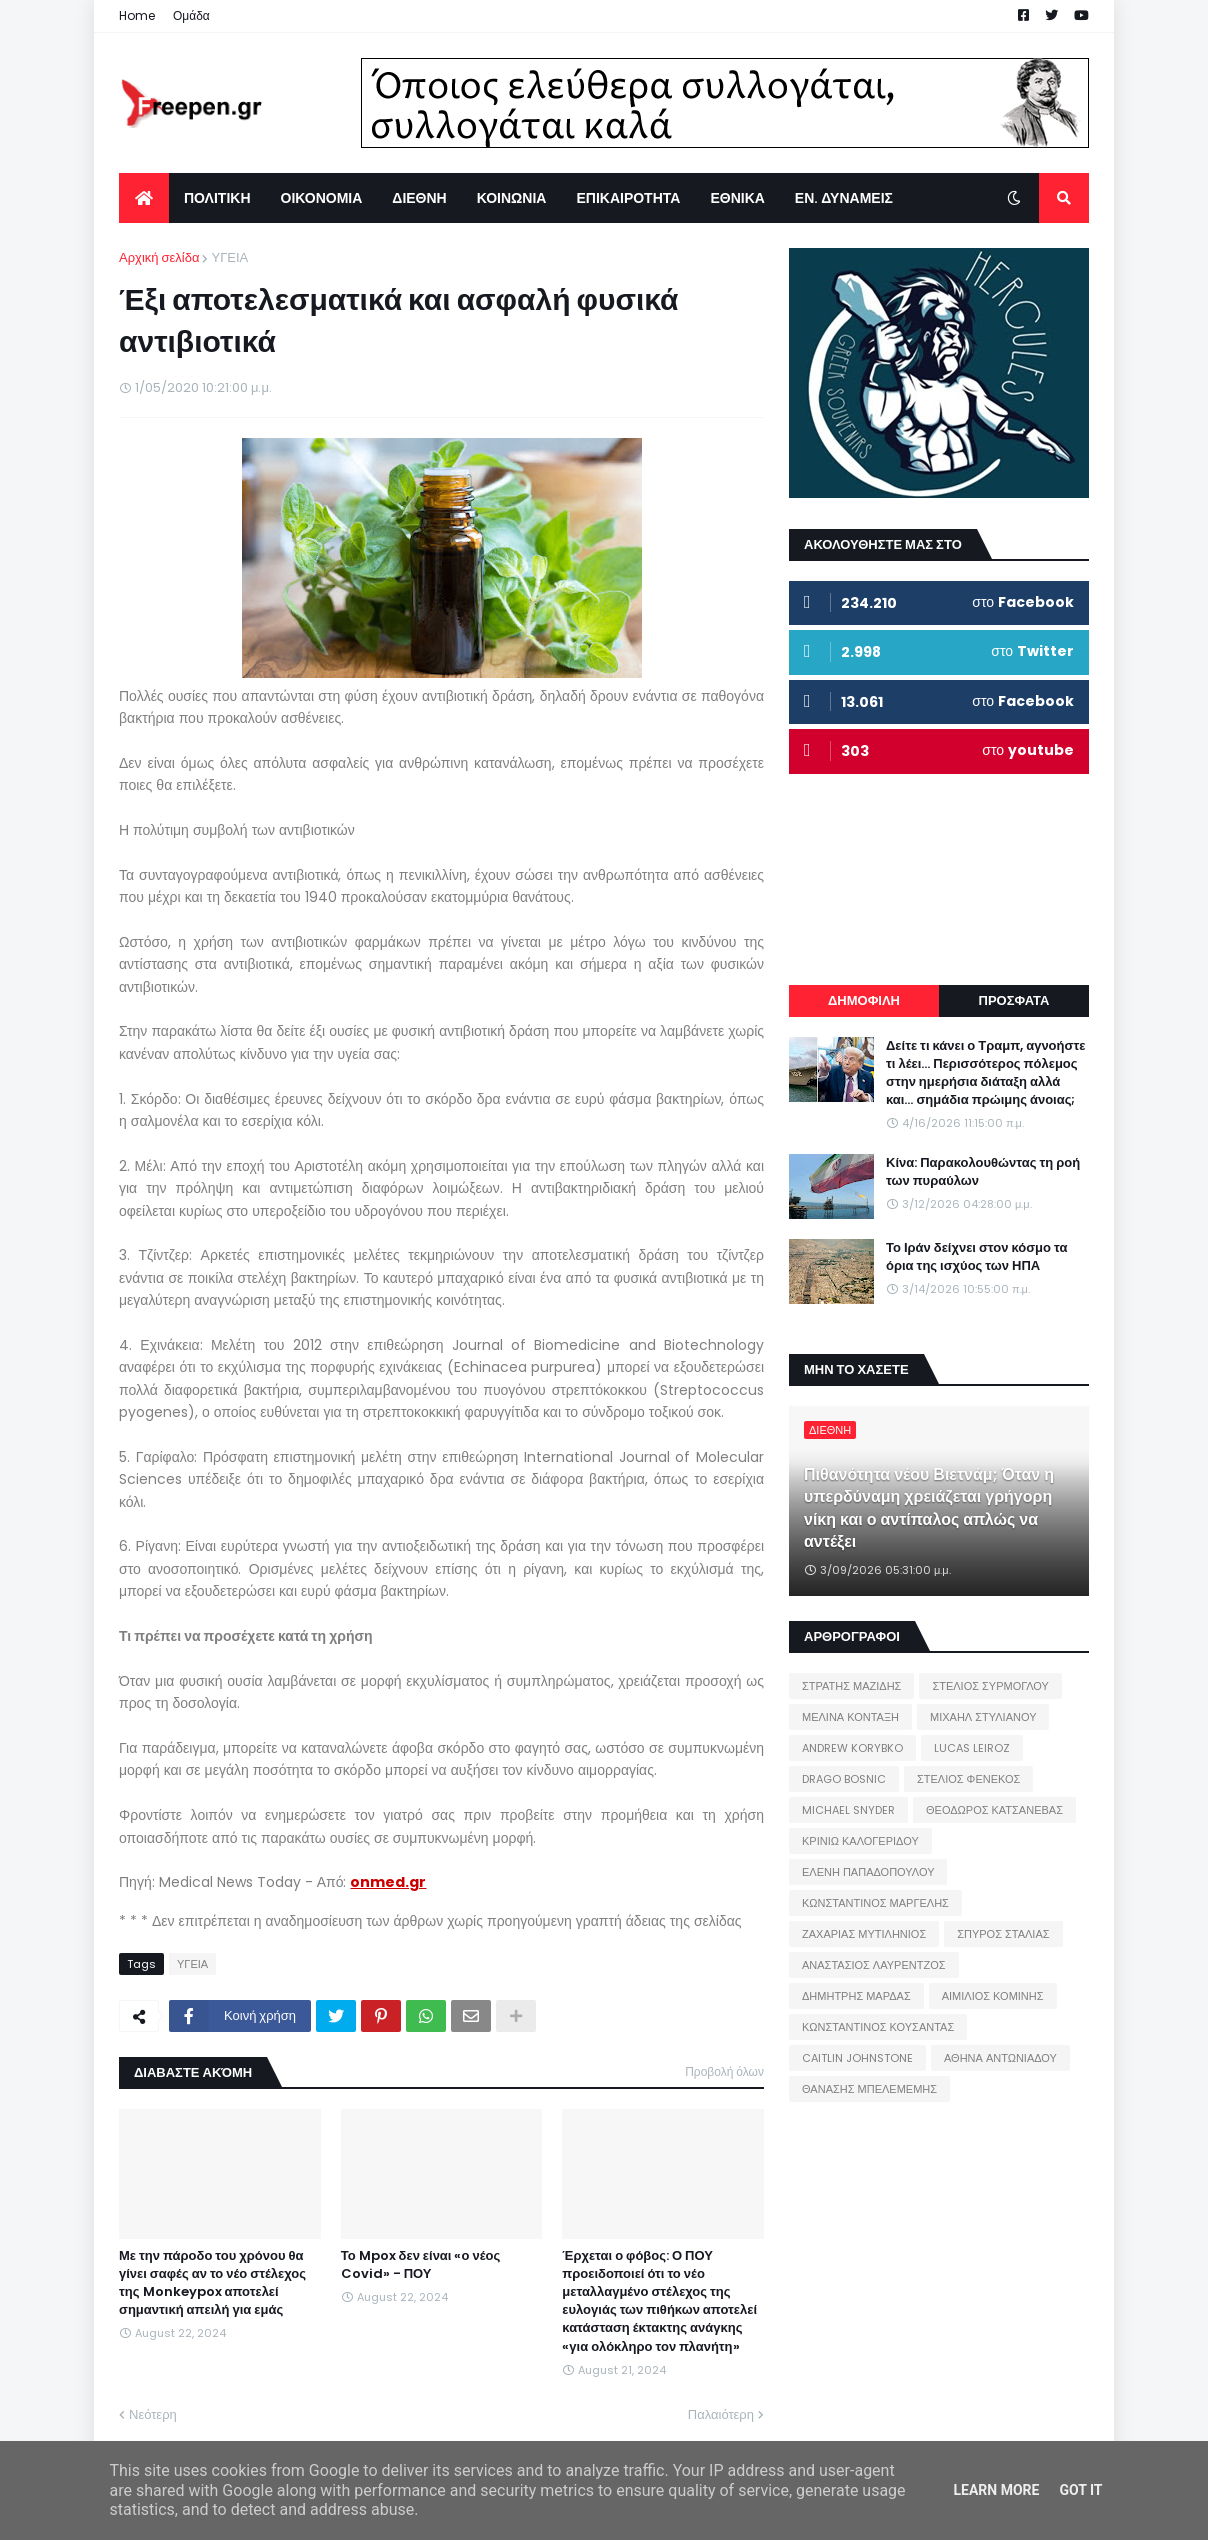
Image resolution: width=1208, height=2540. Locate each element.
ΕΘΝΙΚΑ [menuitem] (737, 198)
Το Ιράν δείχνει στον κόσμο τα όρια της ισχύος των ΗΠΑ (976, 1257)
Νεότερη (153, 2414)
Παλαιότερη (721, 2414)
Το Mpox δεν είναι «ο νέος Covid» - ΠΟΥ (421, 2265)
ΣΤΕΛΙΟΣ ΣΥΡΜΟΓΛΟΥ (990, 1686)
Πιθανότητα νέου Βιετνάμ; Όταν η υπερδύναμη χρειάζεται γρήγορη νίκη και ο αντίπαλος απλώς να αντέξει (929, 1508)
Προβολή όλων (724, 2071)
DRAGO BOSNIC (844, 1779)
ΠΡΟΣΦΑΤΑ (1014, 1000)
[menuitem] (144, 198)
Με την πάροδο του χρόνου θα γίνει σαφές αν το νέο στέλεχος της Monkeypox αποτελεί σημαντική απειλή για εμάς (212, 2283)
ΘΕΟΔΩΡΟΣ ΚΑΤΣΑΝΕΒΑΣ (994, 1810)
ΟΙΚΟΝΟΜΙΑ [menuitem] (322, 198)
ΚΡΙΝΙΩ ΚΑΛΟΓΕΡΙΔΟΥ (860, 1841)
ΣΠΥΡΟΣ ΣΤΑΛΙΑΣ (1003, 1934)
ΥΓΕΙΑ (229, 257)
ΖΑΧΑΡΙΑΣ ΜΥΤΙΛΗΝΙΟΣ (864, 1934)
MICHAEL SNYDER (848, 1810)
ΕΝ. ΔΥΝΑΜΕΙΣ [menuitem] (844, 198)
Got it (1080, 2490)
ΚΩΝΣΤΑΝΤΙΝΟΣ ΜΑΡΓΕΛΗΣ (875, 1903)
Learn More (996, 2490)
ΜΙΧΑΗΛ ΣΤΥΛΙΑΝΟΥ (983, 1717)
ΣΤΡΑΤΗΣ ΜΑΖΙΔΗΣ (851, 1686)
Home (137, 15)
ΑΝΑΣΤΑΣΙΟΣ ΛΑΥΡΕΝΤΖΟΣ (874, 1965)
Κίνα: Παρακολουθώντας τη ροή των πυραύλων (983, 1172)
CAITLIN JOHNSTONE (857, 2058)
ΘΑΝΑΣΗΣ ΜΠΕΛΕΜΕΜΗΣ (869, 2089)
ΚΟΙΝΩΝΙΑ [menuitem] (512, 198)
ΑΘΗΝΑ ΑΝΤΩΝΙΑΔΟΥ (1000, 2058)
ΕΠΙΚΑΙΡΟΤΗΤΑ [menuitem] (628, 198)
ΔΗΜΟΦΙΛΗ (864, 1000)
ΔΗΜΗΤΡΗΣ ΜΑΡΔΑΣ (856, 1996)
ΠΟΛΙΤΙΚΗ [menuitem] (217, 198)
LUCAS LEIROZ (972, 1748)
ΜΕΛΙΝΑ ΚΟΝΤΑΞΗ (850, 1717)
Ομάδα (191, 15)
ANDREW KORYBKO (852, 1748)
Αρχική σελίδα (159, 257)
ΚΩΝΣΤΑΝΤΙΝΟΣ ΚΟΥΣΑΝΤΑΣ (878, 2027)
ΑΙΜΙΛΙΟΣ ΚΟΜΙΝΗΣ (993, 1996)
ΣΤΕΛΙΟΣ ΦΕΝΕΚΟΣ (968, 1779)
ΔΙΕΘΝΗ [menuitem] (419, 198)
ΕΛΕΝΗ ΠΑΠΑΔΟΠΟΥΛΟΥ (868, 1872)
